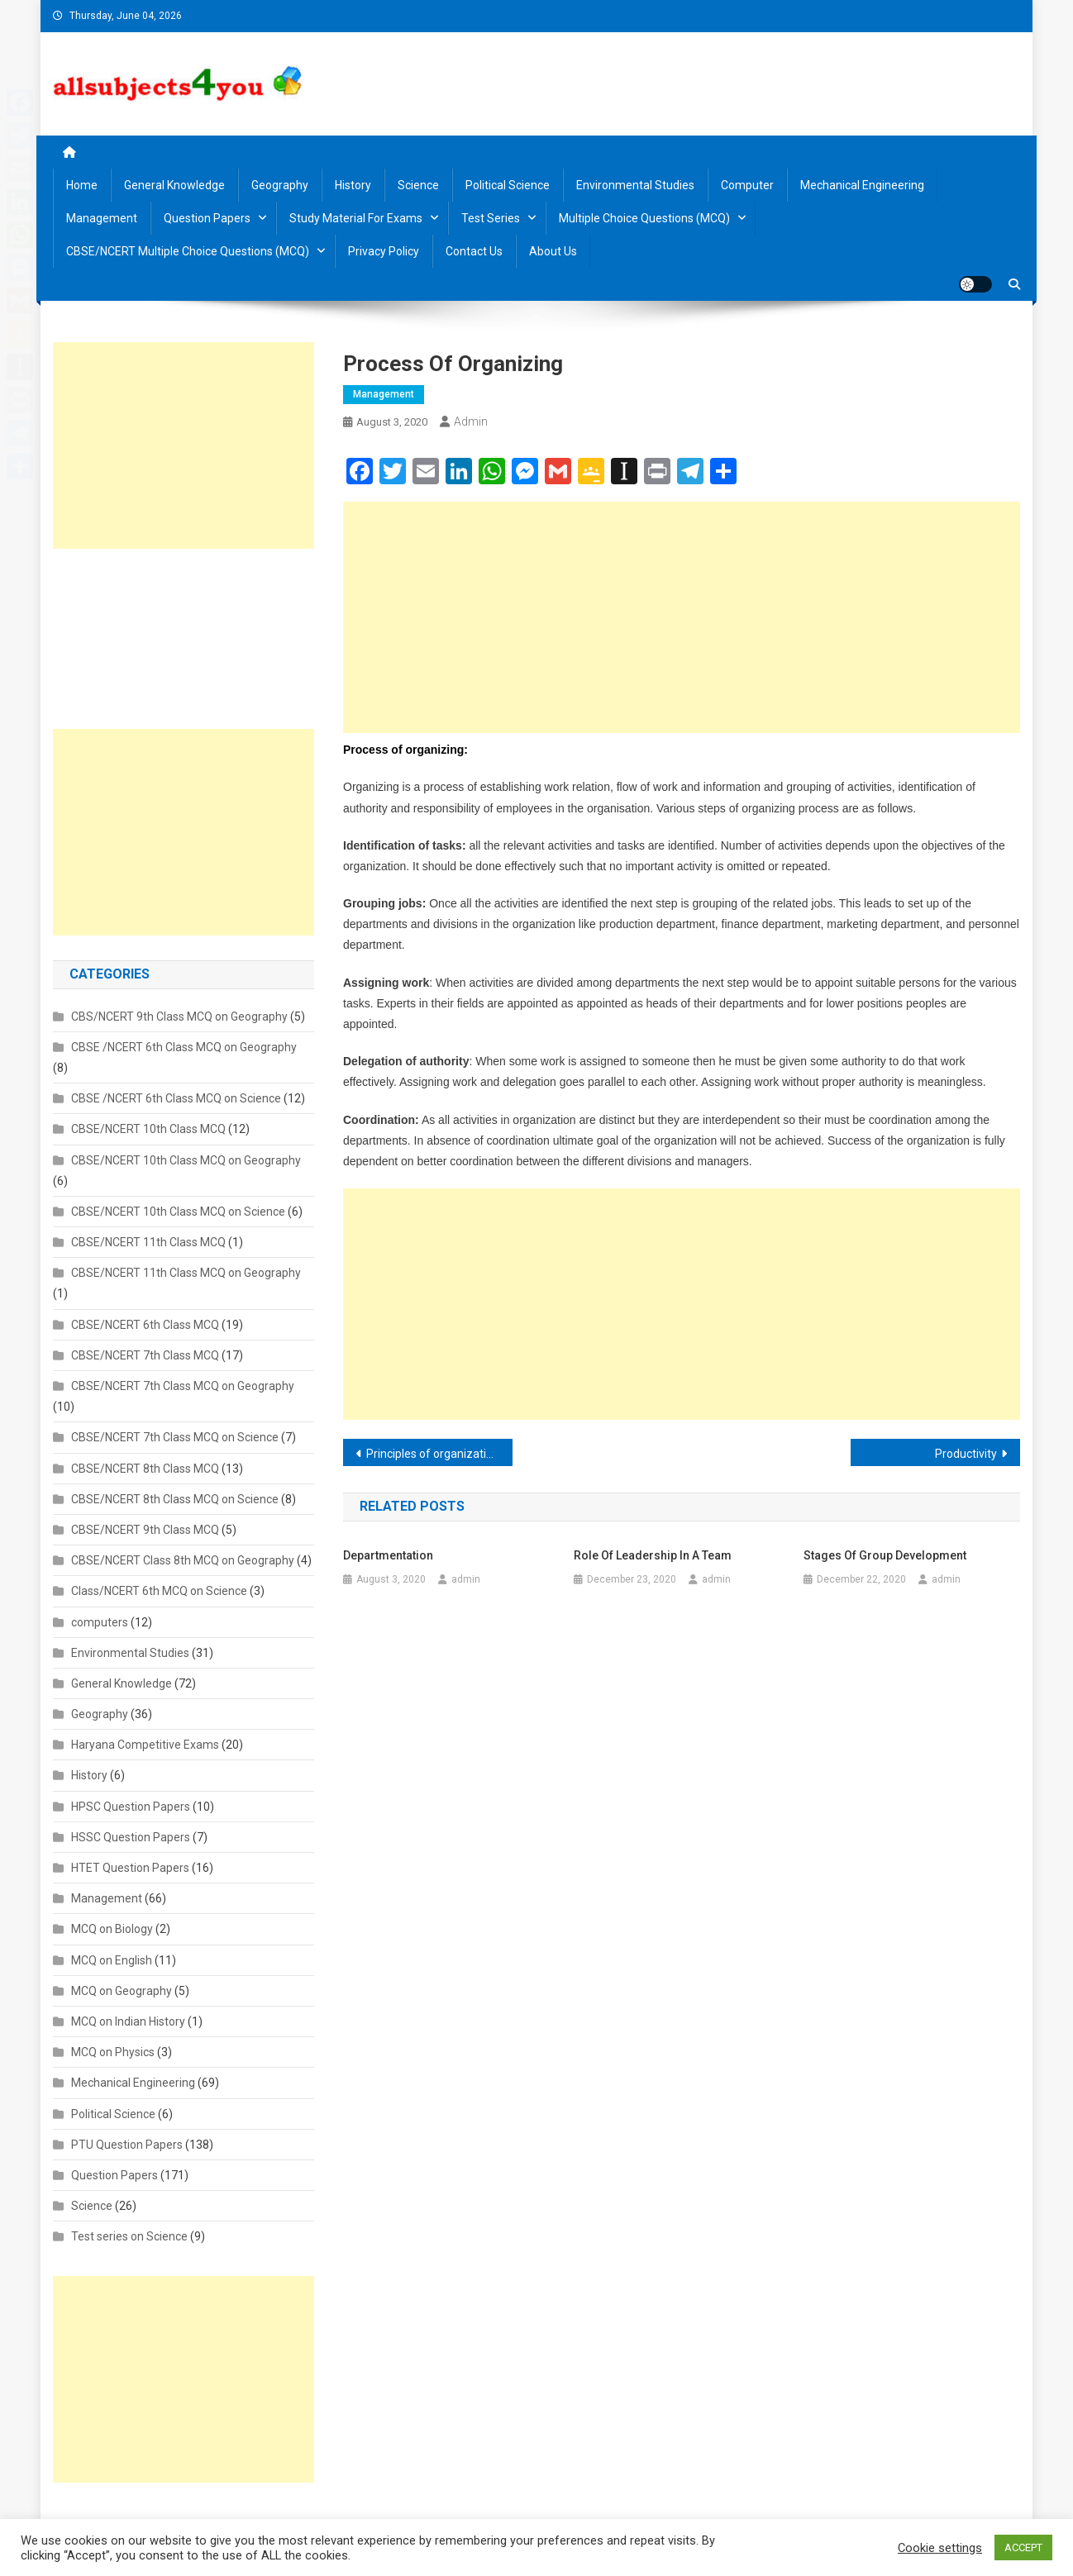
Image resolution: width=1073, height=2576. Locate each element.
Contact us (474, 251)
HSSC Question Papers (130, 1837)
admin (471, 421)
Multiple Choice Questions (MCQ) (644, 218)
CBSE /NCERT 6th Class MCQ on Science (176, 1098)
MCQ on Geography (121, 1990)
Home (82, 185)
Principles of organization (432, 1453)
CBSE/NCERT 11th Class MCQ (148, 1242)
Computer (747, 185)
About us (553, 251)
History (353, 185)
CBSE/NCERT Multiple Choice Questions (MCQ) (187, 251)
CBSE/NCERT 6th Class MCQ (145, 1324)
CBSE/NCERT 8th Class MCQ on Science (175, 1499)
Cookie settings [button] (940, 2547)
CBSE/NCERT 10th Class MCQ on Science (178, 1211)
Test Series (490, 218)
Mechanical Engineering (862, 185)
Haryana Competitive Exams (145, 1744)
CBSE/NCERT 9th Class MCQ (145, 1529)
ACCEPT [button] (1023, 2547)
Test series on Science (129, 2236)
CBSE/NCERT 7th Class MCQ (145, 1355)
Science (418, 185)
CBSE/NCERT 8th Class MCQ (145, 1468)
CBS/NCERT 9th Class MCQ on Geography (179, 1016)
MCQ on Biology (112, 1929)
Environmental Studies (635, 185)
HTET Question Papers (130, 1867)
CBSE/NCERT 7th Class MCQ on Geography (182, 1386)
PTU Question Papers (127, 2144)
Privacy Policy (383, 251)
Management (101, 218)
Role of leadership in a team (653, 1555)
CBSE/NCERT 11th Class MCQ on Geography (186, 1272)
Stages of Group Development (885, 1555)
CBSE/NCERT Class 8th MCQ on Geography (182, 1560)
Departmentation (388, 1555)
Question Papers (207, 218)
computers (99, 1622)
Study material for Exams (355, 218)
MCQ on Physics (113, 2052)
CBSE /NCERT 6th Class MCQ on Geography (184, 1047)
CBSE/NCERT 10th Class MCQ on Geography (186, 1160)
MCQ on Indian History (128, 2021)
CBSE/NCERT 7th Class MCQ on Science (175, 1437)
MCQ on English (111, 1960)
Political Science (507, 185)
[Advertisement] (681, 617)
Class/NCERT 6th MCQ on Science (159, 1591)
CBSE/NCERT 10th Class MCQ (148, 1129)
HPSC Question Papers (130, 1806)
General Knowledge (174, 185)
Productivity (966, 1453)
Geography (279, 185)
